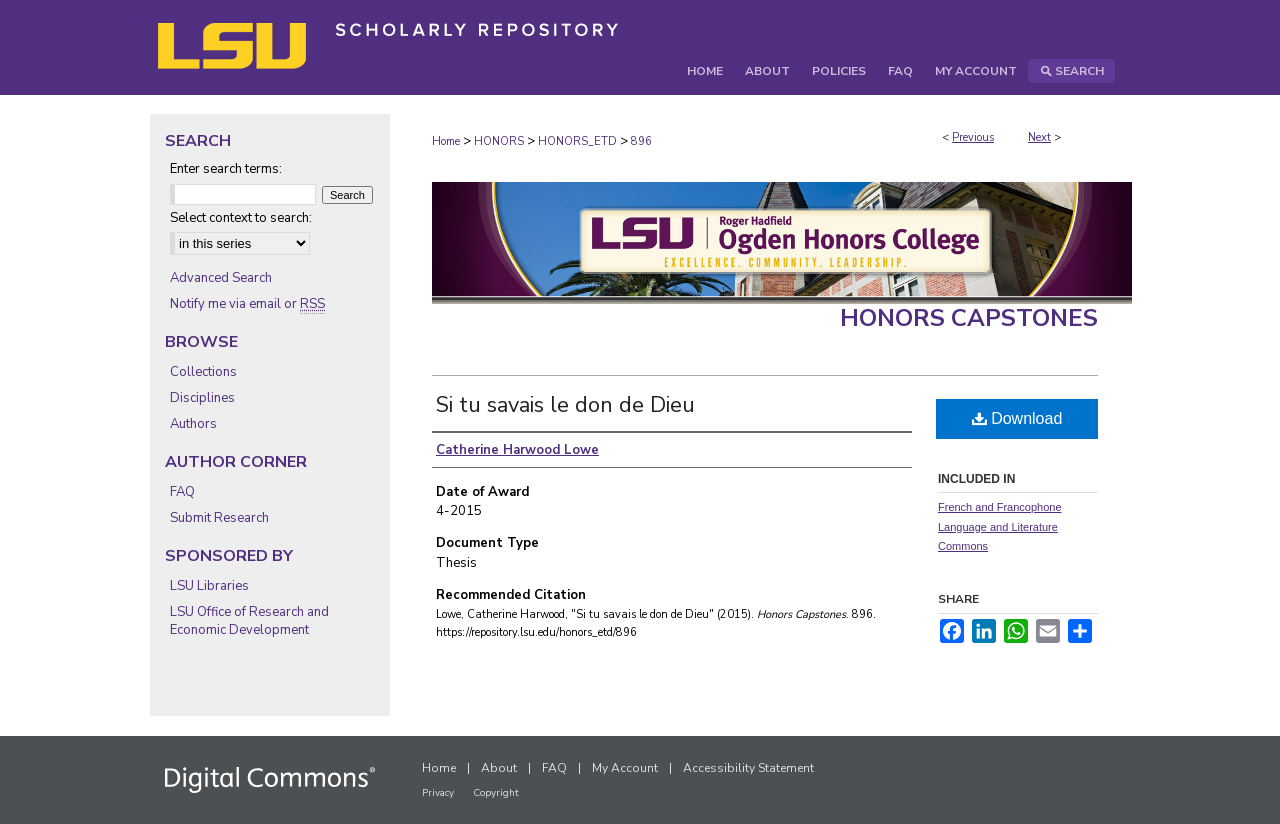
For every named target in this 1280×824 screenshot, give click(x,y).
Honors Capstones (969, 318)
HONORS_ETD (577, 141)
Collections (203, 372)
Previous (973, 137)
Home (446, 141)
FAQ (182, 492)
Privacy (438, 793)
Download (1017, 418)
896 (641, 141)
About (499, 768)
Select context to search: (241, 218)
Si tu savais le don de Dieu (565, 405)
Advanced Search (221, 278)
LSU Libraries (209, 586)
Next (1039, 137)
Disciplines (202, 398)
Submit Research (219, 518)
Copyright (496, 793)
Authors (193, 424)
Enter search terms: (226, 169)
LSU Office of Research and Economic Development (249, 621)
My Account (625, 768)
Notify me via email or (247, 304)
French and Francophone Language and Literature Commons (1000, 527)
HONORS (499, 141)
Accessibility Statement (748, 768)
